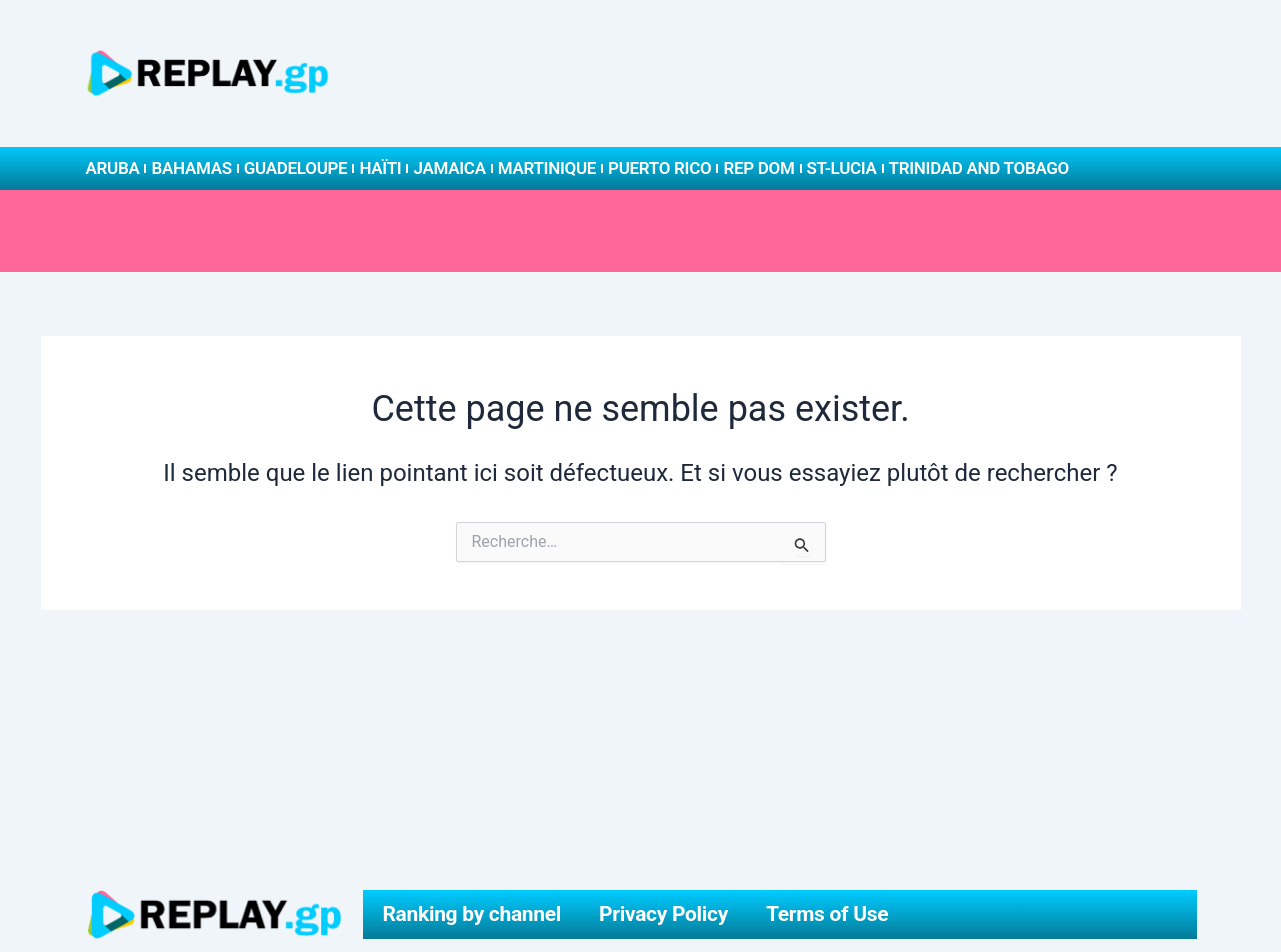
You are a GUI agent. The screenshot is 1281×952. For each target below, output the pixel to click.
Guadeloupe (296, 168)
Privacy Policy (663, 914)
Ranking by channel (471, 914)
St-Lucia (842, 168)
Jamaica (449, 168)
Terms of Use (827, 914)
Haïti (380, 168)
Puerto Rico (659, 168)
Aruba (113, 168)
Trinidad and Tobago (979, 168)
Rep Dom (758, 168)
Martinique (547, 168)
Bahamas (191, 168)
